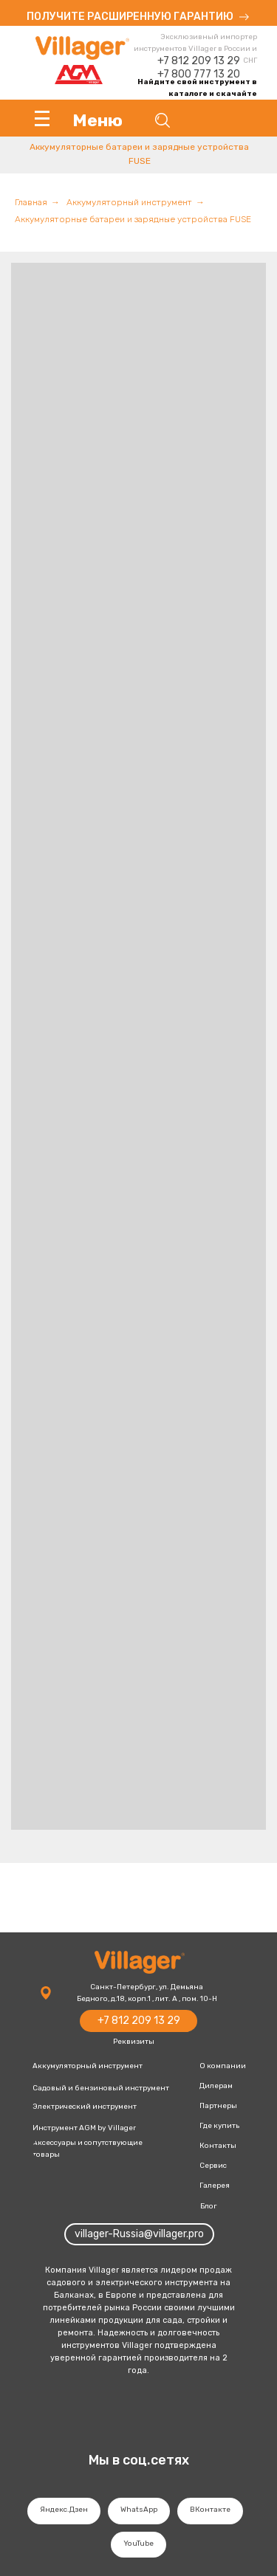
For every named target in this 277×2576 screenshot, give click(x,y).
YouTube (138, 2543)
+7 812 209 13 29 (198, 61)
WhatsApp (138, 2509)
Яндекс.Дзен (64, 2509)
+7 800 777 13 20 (198, 74)
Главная (31, 202)
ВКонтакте (210, 2509)
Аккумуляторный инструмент (129, 202)
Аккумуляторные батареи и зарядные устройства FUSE (133, 219)
